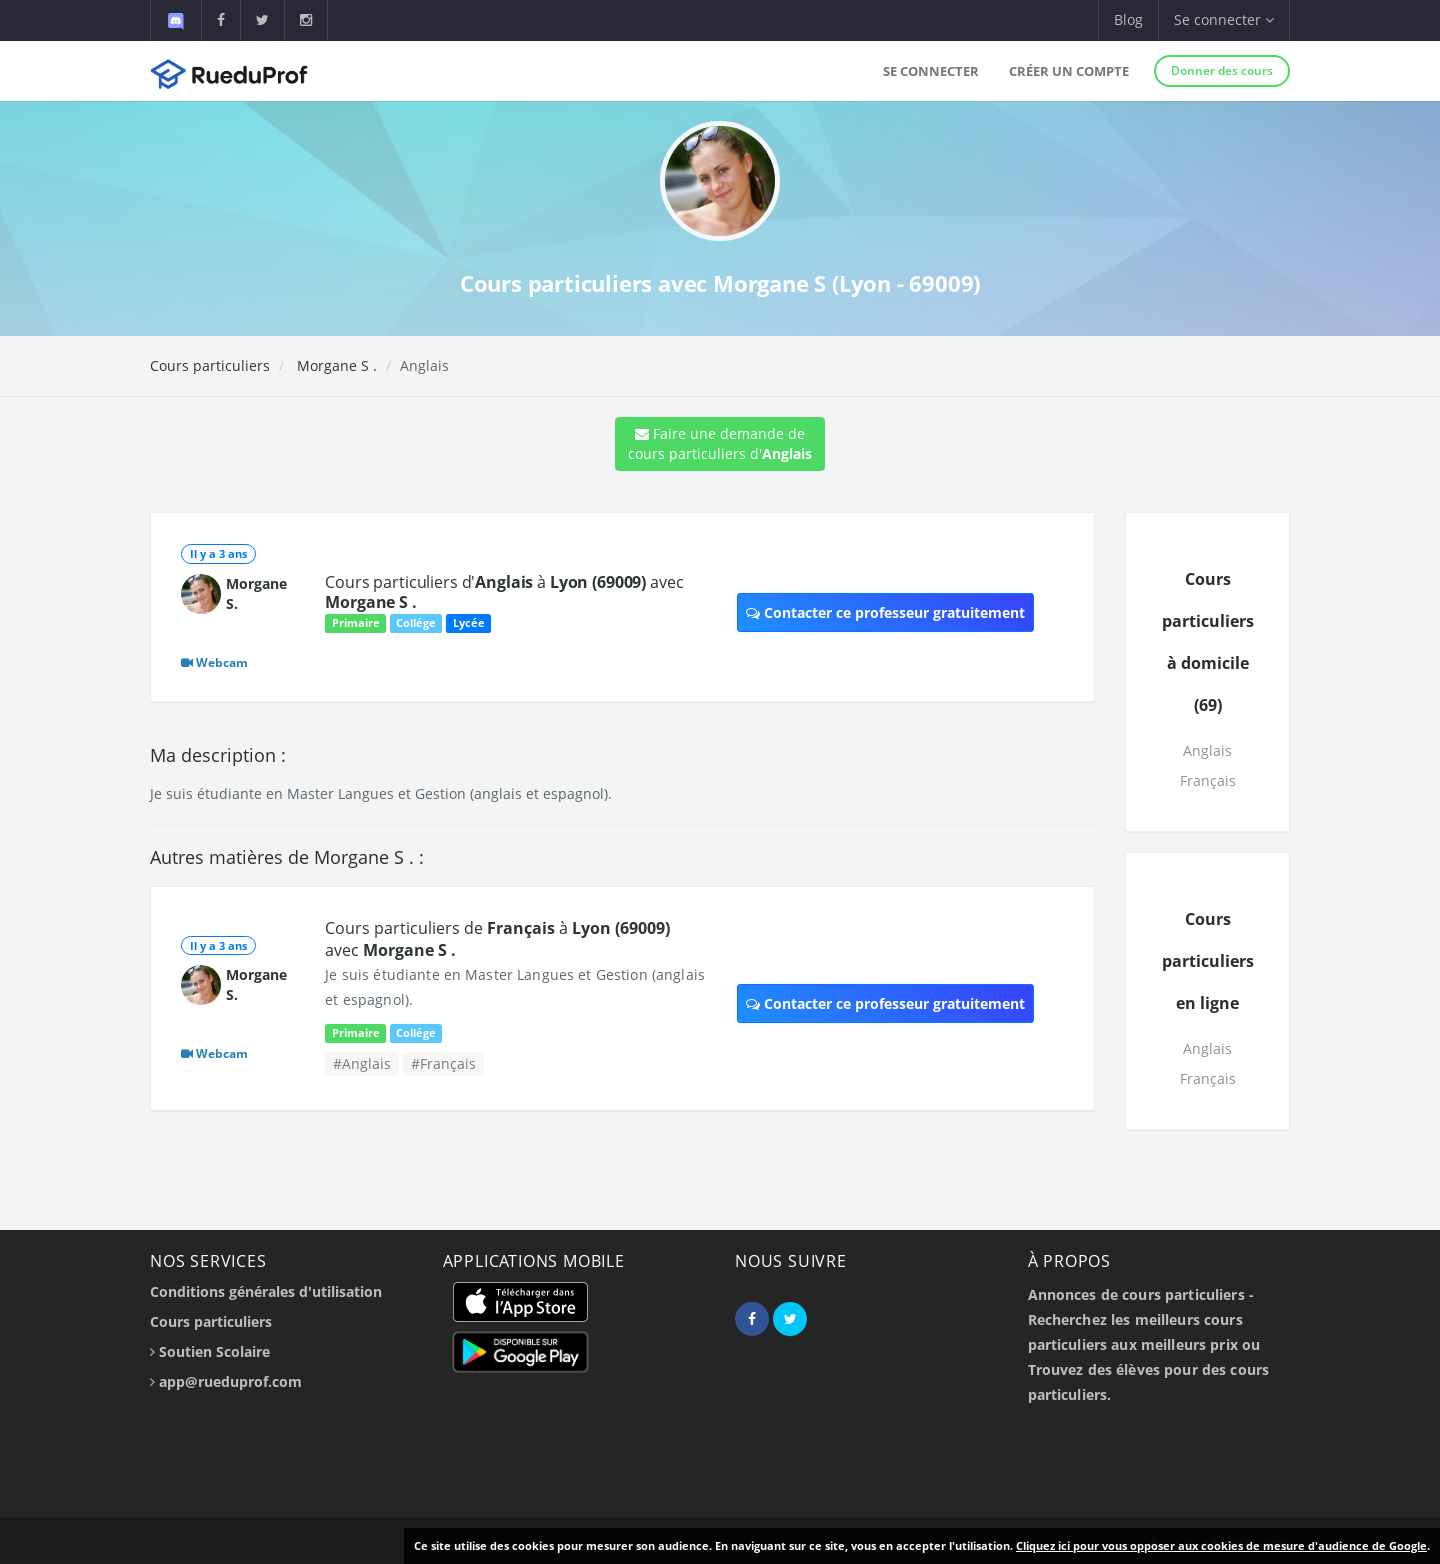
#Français (443, 1063)
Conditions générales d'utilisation (266, 1291)
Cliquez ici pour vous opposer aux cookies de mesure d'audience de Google (1221, 1545)
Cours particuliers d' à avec (504, 592)
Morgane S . (335, 365)
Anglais (1207, 750)
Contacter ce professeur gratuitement (885, 612)
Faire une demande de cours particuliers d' (720, 443)
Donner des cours (1222, 70)
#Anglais (362, 1063)
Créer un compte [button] (1069, 71)
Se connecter (931, 71)
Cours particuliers (210, 365)
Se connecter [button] (1224, 19)
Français (1208, 780)
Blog (1128, 19)
